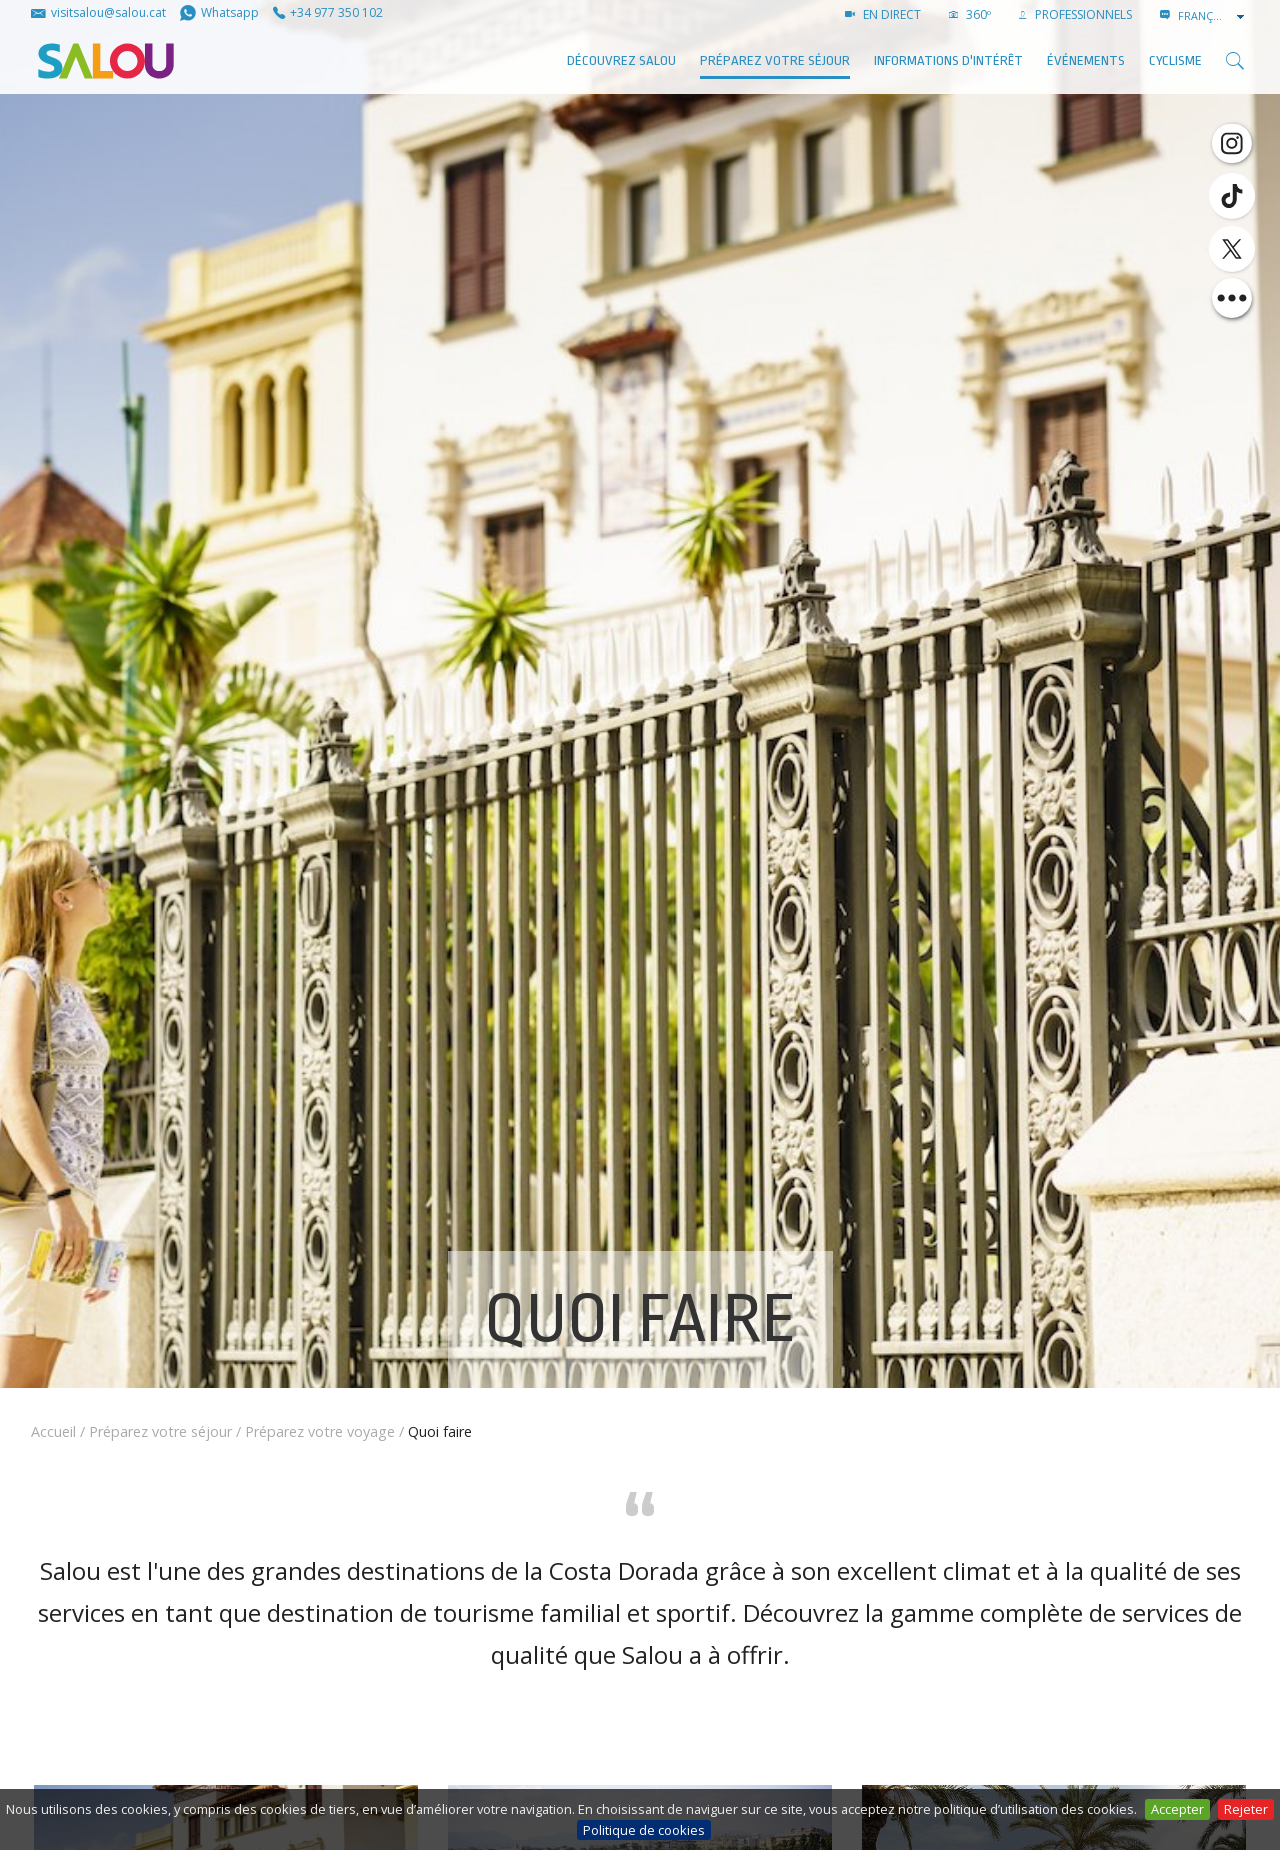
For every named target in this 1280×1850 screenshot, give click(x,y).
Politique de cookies (644, 1830)
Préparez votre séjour (775, 60)
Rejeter (1246, 1809)
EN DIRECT (883, 14)
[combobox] (1213, 16)
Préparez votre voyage (320, 1431)
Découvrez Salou (621, 60)
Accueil (53, 1431)
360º (970, 14)
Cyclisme (1175, 60)
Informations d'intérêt (948, 60)
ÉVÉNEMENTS (1086, 60)
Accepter (1177, 1809)
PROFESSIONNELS (1075, 14)
